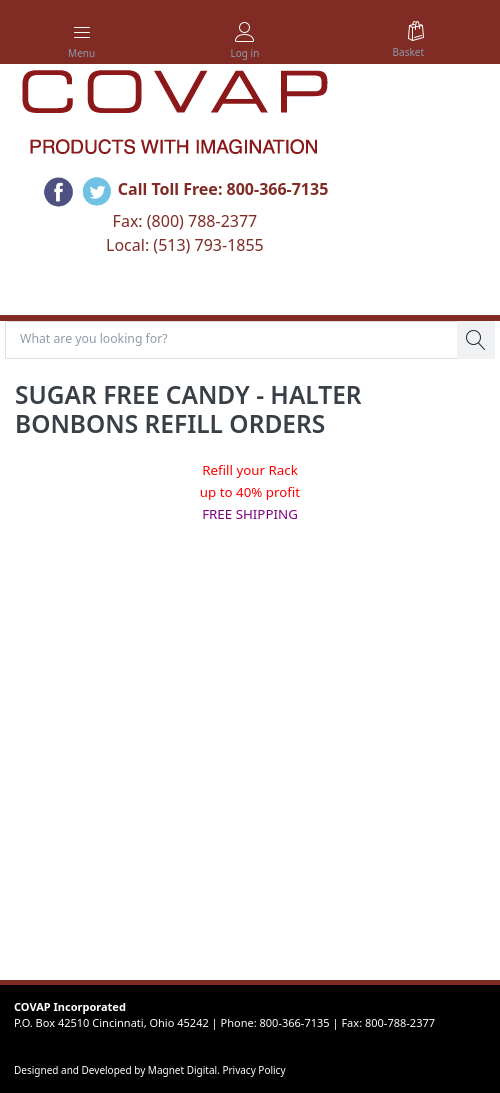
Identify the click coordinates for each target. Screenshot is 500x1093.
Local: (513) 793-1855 (185, 245)
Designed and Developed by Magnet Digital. (118, 1070)
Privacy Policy (253, 1070)
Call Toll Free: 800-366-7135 (223, 189)
